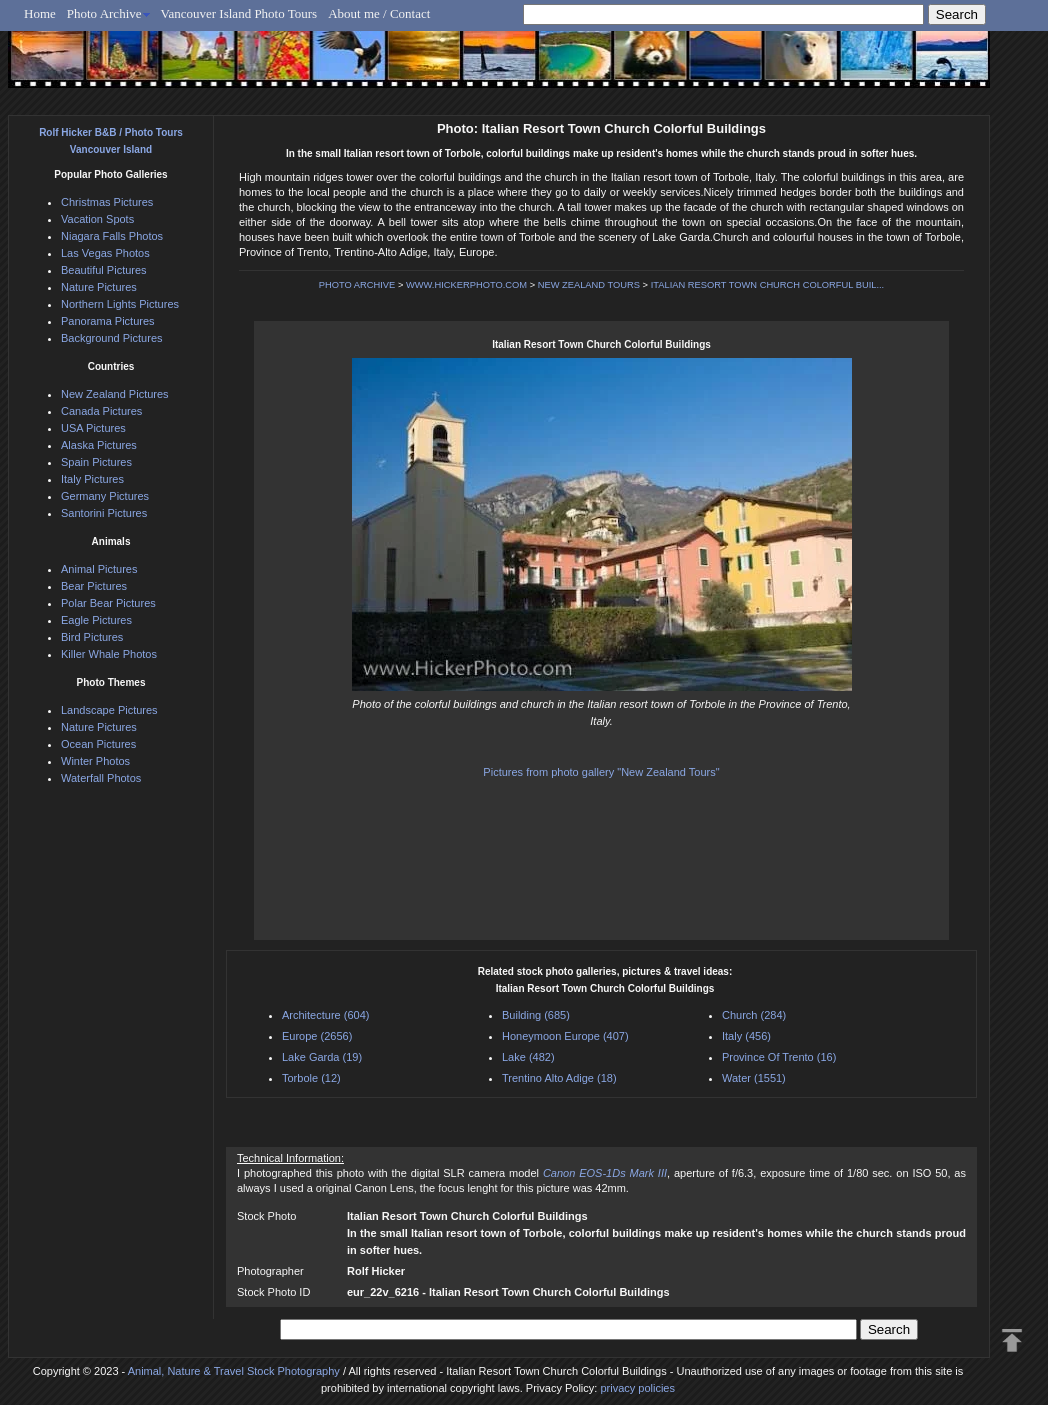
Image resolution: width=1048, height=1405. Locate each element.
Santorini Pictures (104, 513)
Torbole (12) (311, 1078)
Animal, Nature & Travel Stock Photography (234, 1371)
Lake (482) (528, 1057)
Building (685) (536, 1015)
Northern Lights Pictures (120, 304)
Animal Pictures (99, 569)
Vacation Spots (97, 219)
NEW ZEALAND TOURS (589, 285)
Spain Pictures (96, 462)
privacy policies (637, 1388)
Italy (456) (746, 1036)
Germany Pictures (105, 496)
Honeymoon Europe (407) (565, 1036)
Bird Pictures (92, 637)
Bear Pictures (94, 586)
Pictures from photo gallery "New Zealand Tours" (601, 772)
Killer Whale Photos (109, 654)
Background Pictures (112, 338)
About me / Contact (379, 13)
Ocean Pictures (98, 744)
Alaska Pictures (99, 445)
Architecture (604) (325, 1015)
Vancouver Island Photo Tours (239, 13)
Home (40, 13)
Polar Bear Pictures (108, 603)
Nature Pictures (99, 287)
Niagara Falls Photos (112, 236)
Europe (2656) (317, 1036)
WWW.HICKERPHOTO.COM (466, 285)
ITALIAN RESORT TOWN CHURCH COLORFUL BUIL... (768, 285)
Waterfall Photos (101, 778)
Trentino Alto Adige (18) (559, 1078)
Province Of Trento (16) (779, 1057)
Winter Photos (95, 761)
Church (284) (754, 1015)
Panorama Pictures (108, 321)
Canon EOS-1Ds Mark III (605, 1173)
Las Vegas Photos (105, 253)
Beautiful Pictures (104, 270)
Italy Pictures (92, 479)
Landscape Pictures (109, 710)
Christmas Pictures (107, 202)
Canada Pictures (101, 411)
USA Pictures (93, 428)
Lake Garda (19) (322, 1057)
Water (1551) (754, 1078)
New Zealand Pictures (115, 394)
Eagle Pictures (96, 620)
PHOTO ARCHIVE (357, 285)
